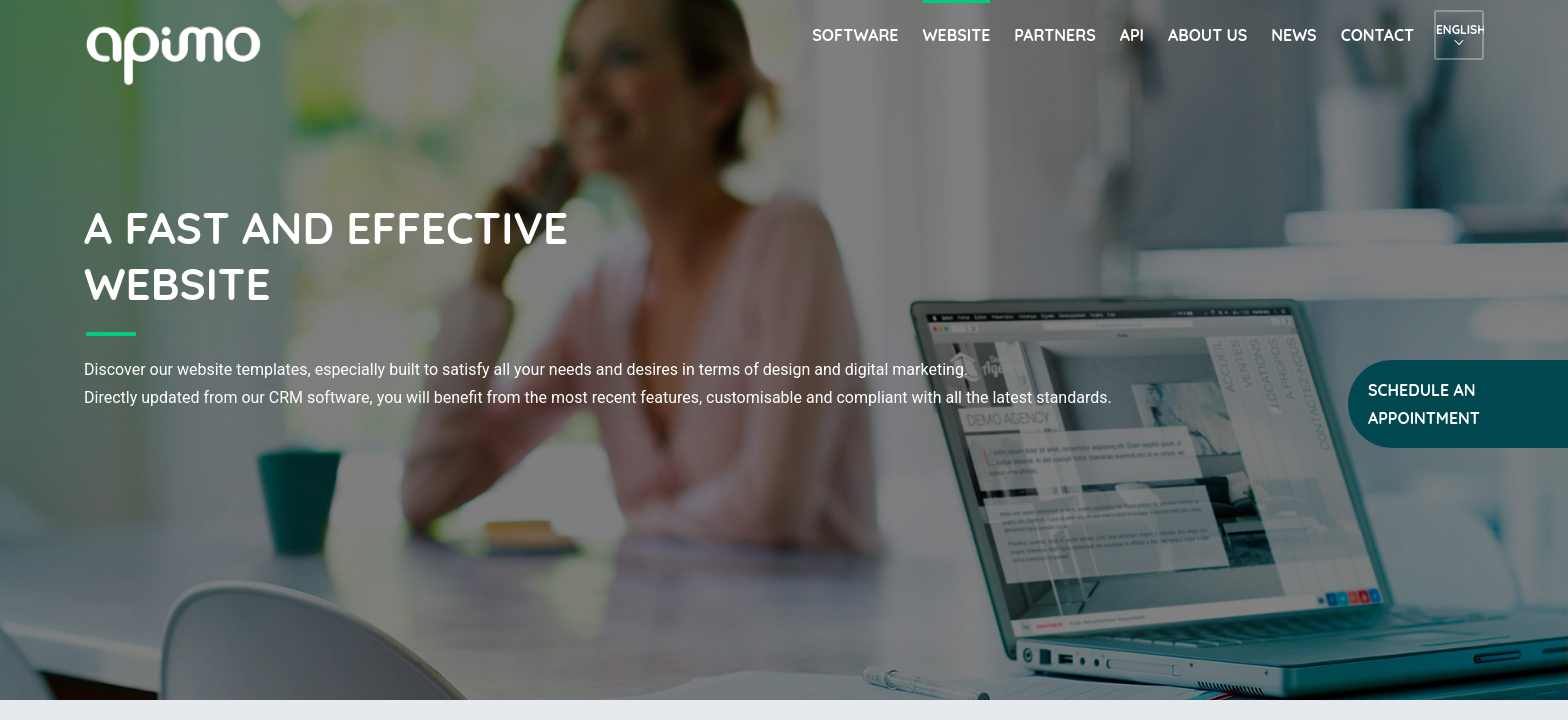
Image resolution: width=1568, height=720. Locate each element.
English (1459, 29)
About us (1207, 35)
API (1132, 35)
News (1293, 35)
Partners (1054, 35)
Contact (1377, 35)
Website (957, 35)
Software (855, 35)
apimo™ (184, 53)
